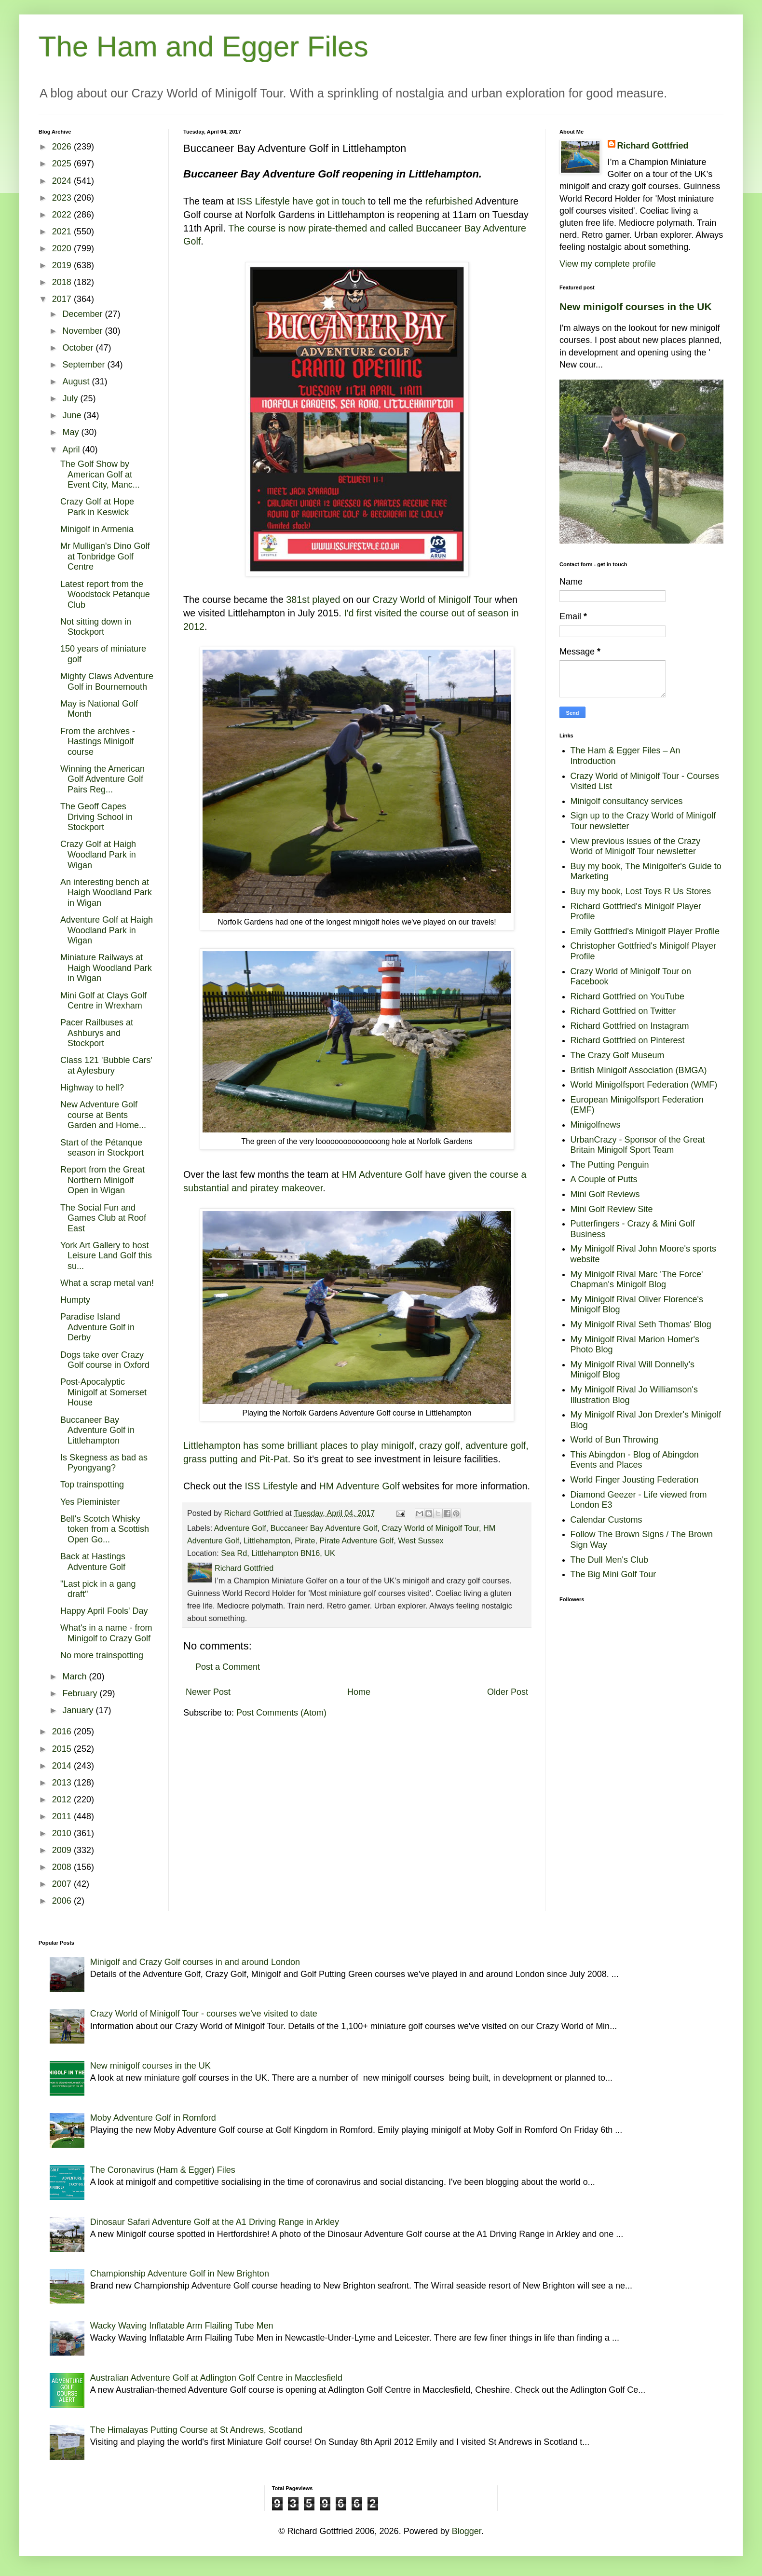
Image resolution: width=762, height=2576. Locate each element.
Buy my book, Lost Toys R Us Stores (641, 891)
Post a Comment (227, 1667)
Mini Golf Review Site (612, 1209)
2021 (63, 231)
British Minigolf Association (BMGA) (639, 1070)
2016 (63, 1731)
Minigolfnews (596, 1125)
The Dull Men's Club (610, 1560)
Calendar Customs (606, 1520)
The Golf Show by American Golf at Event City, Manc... (100, 474)
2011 (63, 1816)
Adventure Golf (240, 1528)
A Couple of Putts (604, 1179)
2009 (63, 1850)
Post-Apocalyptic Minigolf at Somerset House (103, 1392)
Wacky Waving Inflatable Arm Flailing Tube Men (181, 2326)
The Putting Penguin (610, 1165)
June (72, 415)
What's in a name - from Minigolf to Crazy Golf (106, 1633)
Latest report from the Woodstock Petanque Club (105, 594)
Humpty (75, 1300)
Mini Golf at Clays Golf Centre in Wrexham (103, 1001)
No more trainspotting (101, 1655)
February (80, 1693)
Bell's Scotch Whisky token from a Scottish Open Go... (104, 1529)
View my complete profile (607, 264)
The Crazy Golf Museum (618, 1055)
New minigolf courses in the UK (635, 306)
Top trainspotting (92, 1484)
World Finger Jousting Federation (635, 1480)
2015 (63, 1749)
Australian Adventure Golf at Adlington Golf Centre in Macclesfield (216, 2378)
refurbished (449, 201)
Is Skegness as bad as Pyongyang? (104, 1463)
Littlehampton (267, 1540)
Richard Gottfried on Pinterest (628, 1040)
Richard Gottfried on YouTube (628, 996)
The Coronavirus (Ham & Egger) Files (162, 2170)
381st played (313, 599)
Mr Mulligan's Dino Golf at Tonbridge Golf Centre (105, 556)
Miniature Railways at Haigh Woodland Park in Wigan (106, 968)
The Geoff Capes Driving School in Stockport (96, 817)
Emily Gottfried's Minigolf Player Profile (645, 931)
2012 (63, 1799)
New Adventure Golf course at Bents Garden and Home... (103, 1115)
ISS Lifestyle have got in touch (301, 201)
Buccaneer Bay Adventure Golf (324, 1528)
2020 (63, 248)
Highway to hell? (92, 1087)
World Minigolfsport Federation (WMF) (644, 1085)
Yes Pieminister (90, 1502)
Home (358, 1692)
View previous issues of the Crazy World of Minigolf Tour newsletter (636, 846)
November (83, 331)
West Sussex (420, 1540)
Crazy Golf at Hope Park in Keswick (97, 507)
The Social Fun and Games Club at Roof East (103, 1218)
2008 (63, 1867)
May (71, 432)
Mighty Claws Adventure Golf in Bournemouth (106, 681)
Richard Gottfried (653, 145)
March (75, 1676)
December (83, 314)
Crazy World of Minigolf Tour (432, 599)
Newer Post (208, 1692)
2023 (63, 198)
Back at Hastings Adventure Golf (92, 1562)
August (77, 381)
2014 (63, 1766)
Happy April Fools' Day (104, 1611)
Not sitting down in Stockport (95, 627)
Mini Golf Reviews (605, 1194)
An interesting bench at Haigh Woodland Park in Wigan (106, 892)
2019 (63, 265)
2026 (63, 146)
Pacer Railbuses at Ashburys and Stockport (96, 1033)
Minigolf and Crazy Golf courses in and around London (195, 1962)
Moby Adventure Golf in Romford (153, 2118)
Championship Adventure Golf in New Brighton (179, 2273)
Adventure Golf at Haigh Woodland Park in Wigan (106, 930)
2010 (63, 1833)
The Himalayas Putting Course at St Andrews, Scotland (196, 2430)
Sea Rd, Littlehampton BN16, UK (278, 1553)
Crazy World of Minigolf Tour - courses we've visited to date (203, 2013)
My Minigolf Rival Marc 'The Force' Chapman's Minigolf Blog (637, 1279)
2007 (63, 1884)
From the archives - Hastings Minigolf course (97, 741)
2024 (63, 181)
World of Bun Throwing (614, 1440)
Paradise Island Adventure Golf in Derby (97, 1327)
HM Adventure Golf (359, 1486)
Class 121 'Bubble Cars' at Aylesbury (106, 1065)
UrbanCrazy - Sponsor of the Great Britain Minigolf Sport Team (638, 1145)
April (72, 449)
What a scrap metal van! (107, 1283)
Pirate (305, 1540)
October (78, 348)
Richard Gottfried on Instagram (630, 1026)
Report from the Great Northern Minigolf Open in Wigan (102, 1180)
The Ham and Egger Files (203, 46)
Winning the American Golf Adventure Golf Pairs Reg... (102, 779)
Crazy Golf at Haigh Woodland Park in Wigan (98, 854)
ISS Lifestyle (271, 1486)
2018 (63, 282)
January (78, 1710)
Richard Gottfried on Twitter (623, 1011)
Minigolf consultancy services (627, 801)
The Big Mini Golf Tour (613, 1574)
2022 (63, 214)
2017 (63, 299)
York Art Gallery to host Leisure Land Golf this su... (106, 1255)
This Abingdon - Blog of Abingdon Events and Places (635, 1460)
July (71, 398)
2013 (63, 1782)
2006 (63, 1901)
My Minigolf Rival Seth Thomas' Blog (641, 1324)
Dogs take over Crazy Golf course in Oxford (105, 1360)
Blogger (466, 2531)
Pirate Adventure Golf (356, 1540)
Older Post (507, 1692)
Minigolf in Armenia (97, 529)
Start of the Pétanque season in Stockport (102, 1148)
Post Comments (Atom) (281, 1712)
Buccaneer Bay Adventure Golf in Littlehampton (97, 1430)
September (84, 364)
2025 (63, 163)
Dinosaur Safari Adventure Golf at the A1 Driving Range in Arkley (214, 2222)
